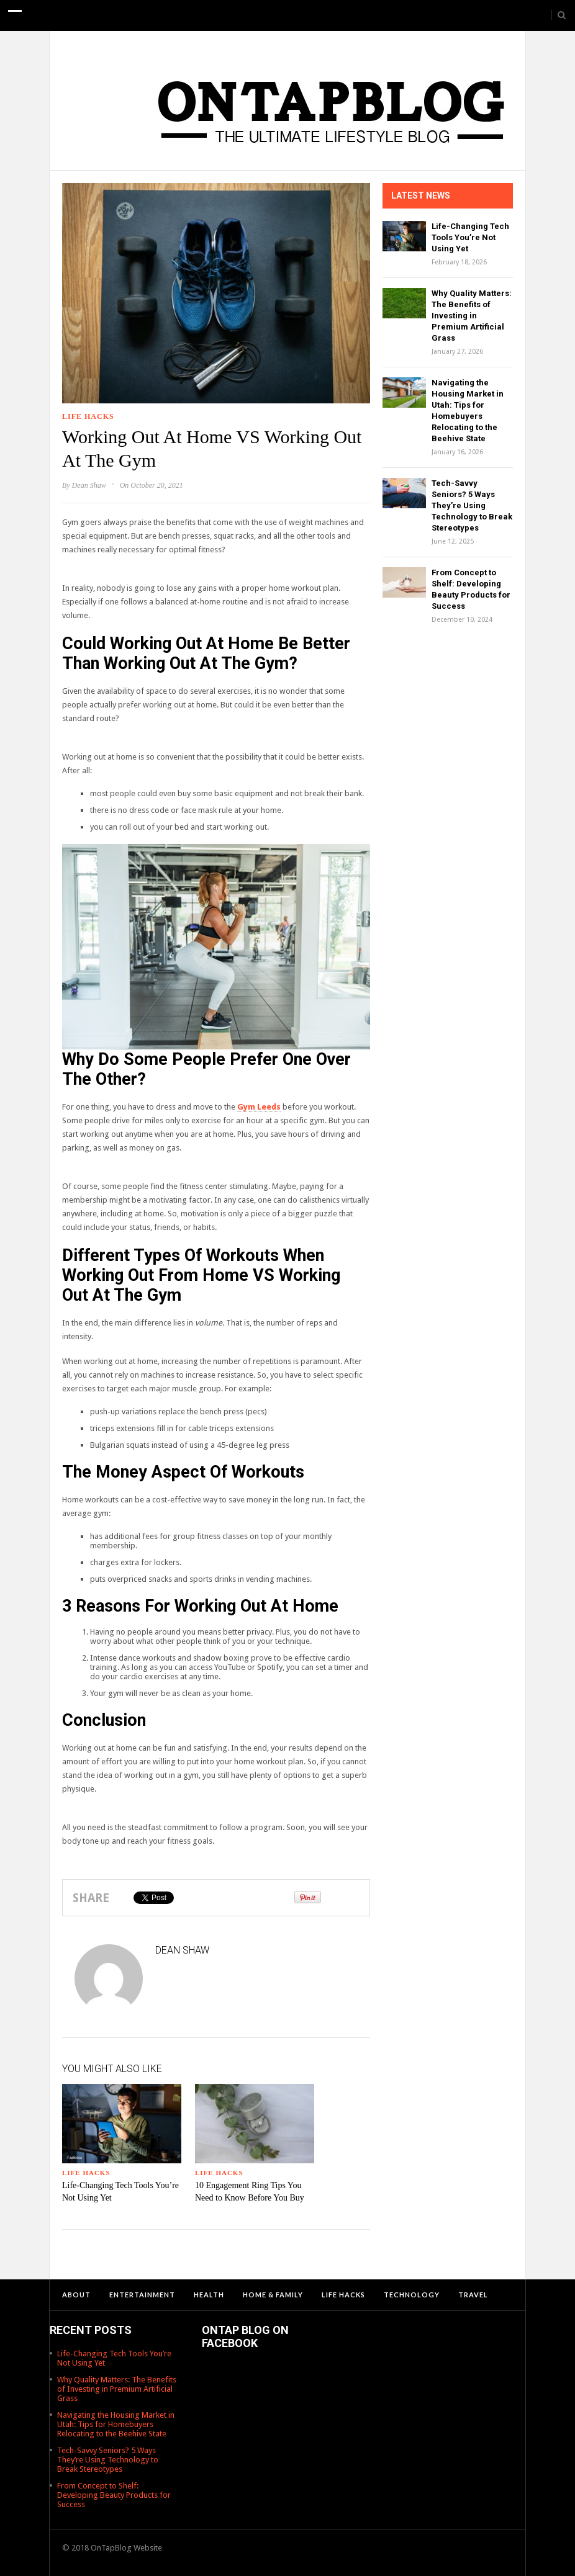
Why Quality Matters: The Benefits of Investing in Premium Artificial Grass (472, 316)
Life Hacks (88, 416)
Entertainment (142, 2295)
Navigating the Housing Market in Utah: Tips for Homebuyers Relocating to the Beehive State (115, 2424)
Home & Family (273, 2295)
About (76, 2295)
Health (209, 2295)
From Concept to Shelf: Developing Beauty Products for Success (114, 2495)
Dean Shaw (89, 485)
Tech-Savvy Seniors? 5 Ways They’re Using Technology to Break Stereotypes (472, 505)
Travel (473, 2295)
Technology (412, 2295)
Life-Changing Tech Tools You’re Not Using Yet (470, 237)
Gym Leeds (259, 1106)
